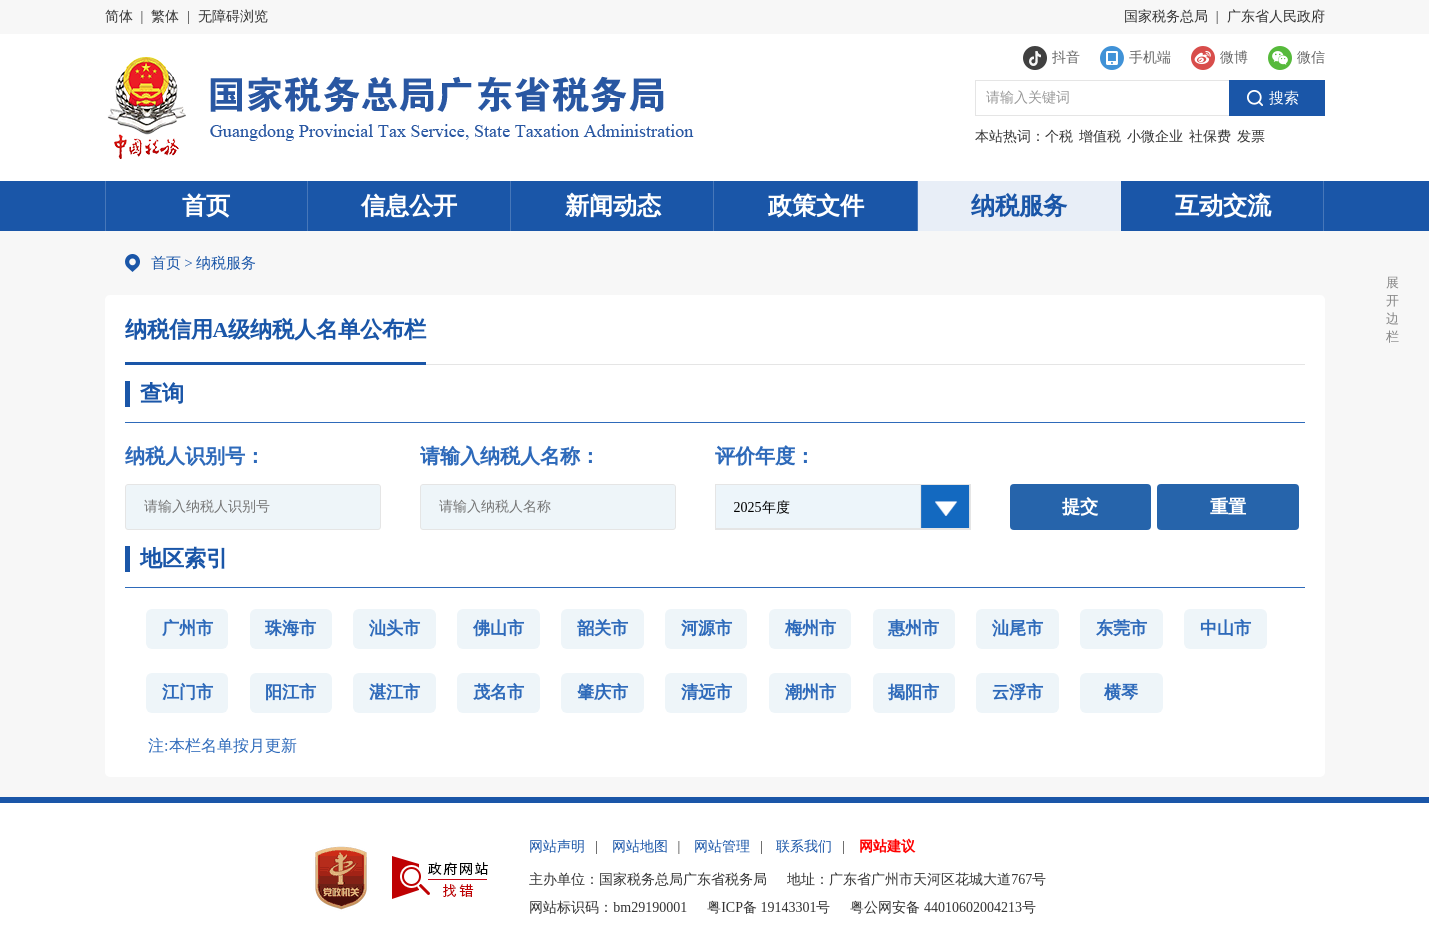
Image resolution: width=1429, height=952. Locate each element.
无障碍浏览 (233, 16)
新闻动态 (613, 206)
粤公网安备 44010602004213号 (943, 907)
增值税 (1100, 136)
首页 (206, 206)
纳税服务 (1019, 206)
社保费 (1210, 136)
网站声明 (557, 846)
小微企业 (1155, 136)
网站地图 (640, 846)
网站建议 (887, 846)
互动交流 (1223, 206)
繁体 (165, 16)
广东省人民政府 (1276, 16)
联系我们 (804, 846)
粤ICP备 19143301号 (768, 907)
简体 (119, 16)
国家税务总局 (1166, 16)
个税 (1059, 136)
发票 (1251, 136)
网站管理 (722, 846)
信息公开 (409, 206)
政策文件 (816, 206)
